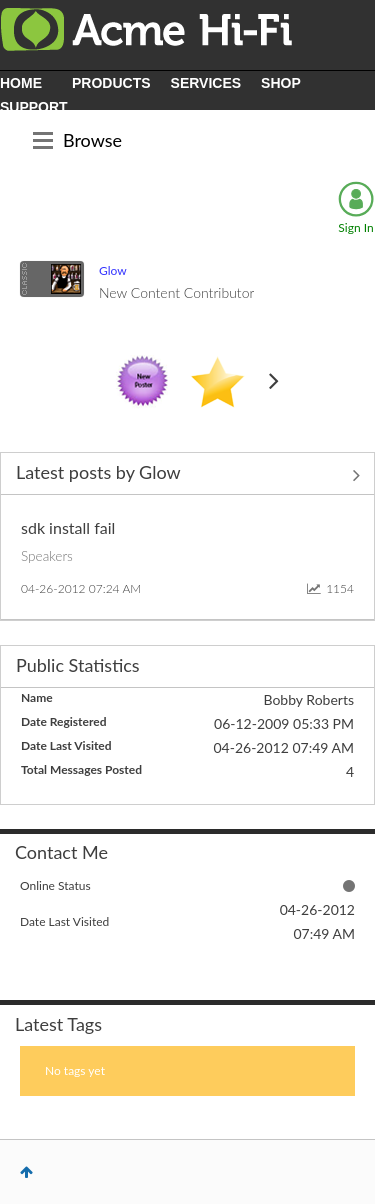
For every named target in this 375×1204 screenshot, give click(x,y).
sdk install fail (68, 527)
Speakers (47, 556)
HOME (21, 83)
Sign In (355, 227)
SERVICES (206, 83)
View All (187, 475)
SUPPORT (34, 107)
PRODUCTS (111, 83)
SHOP (281, 83)
